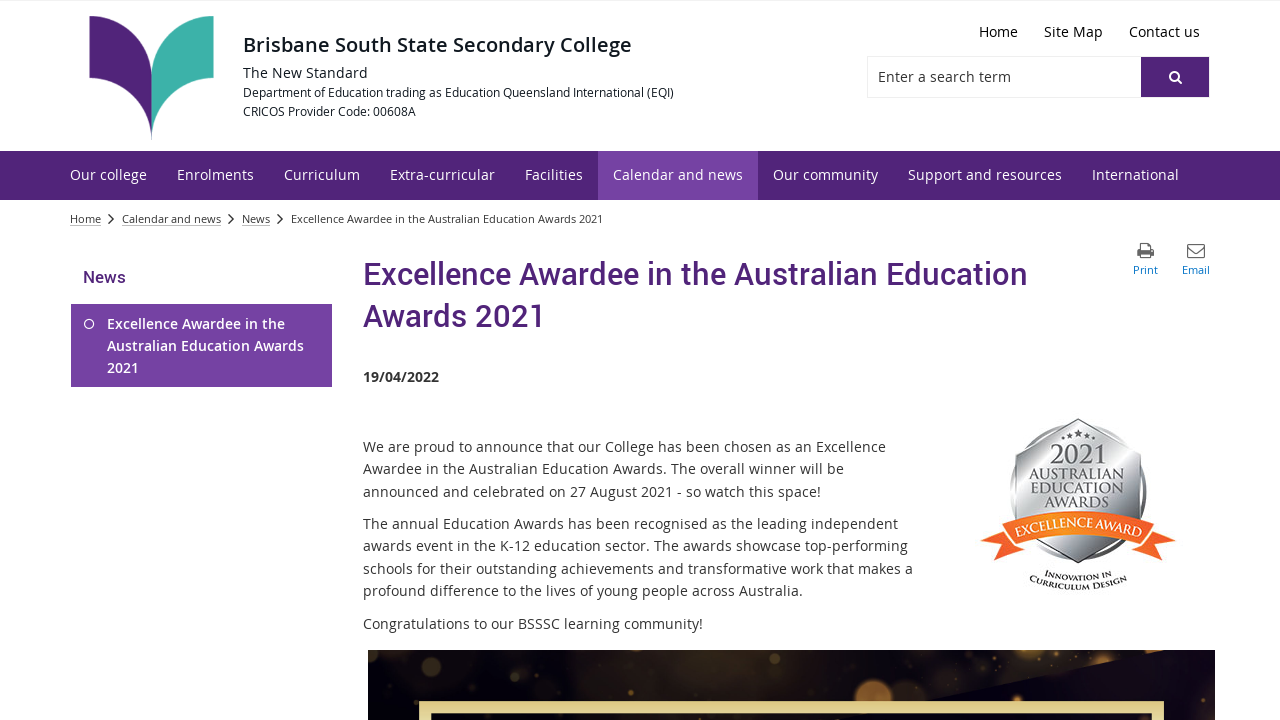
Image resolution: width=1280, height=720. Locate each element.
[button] (1175, 77)
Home (85, 218)
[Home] (998, 32)
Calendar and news (171, 218)
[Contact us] (1164, 32)
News (256, 218)
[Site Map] (1073, 32)
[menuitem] (108, 175)
